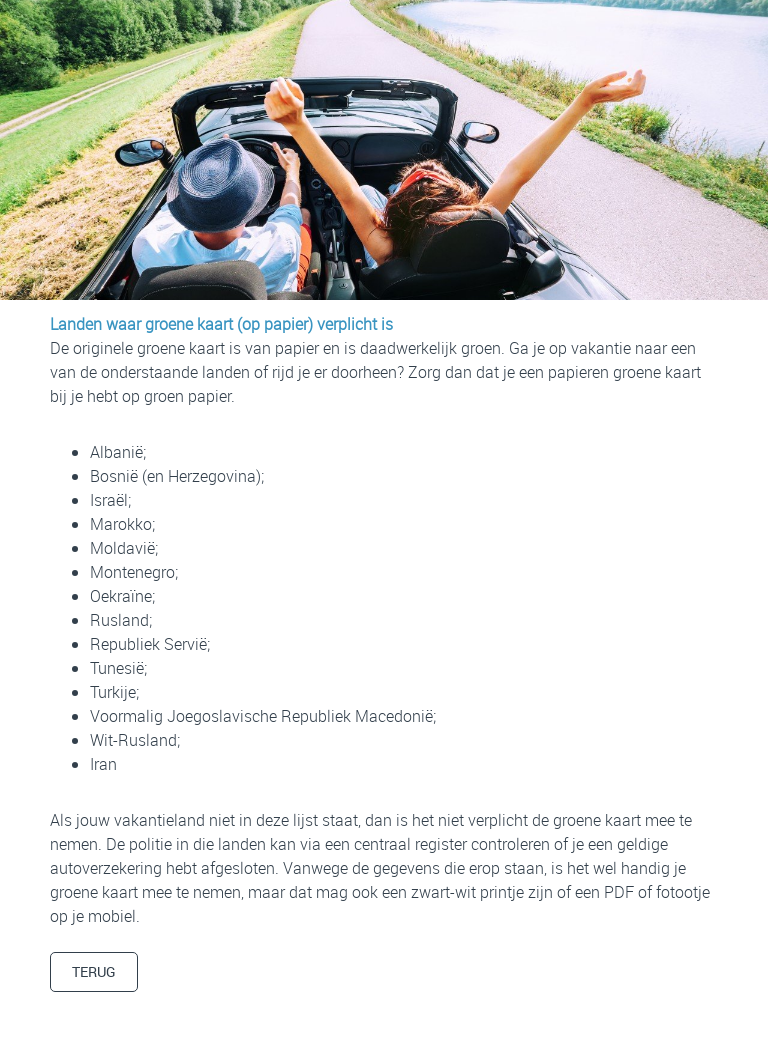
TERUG (94, 971)
